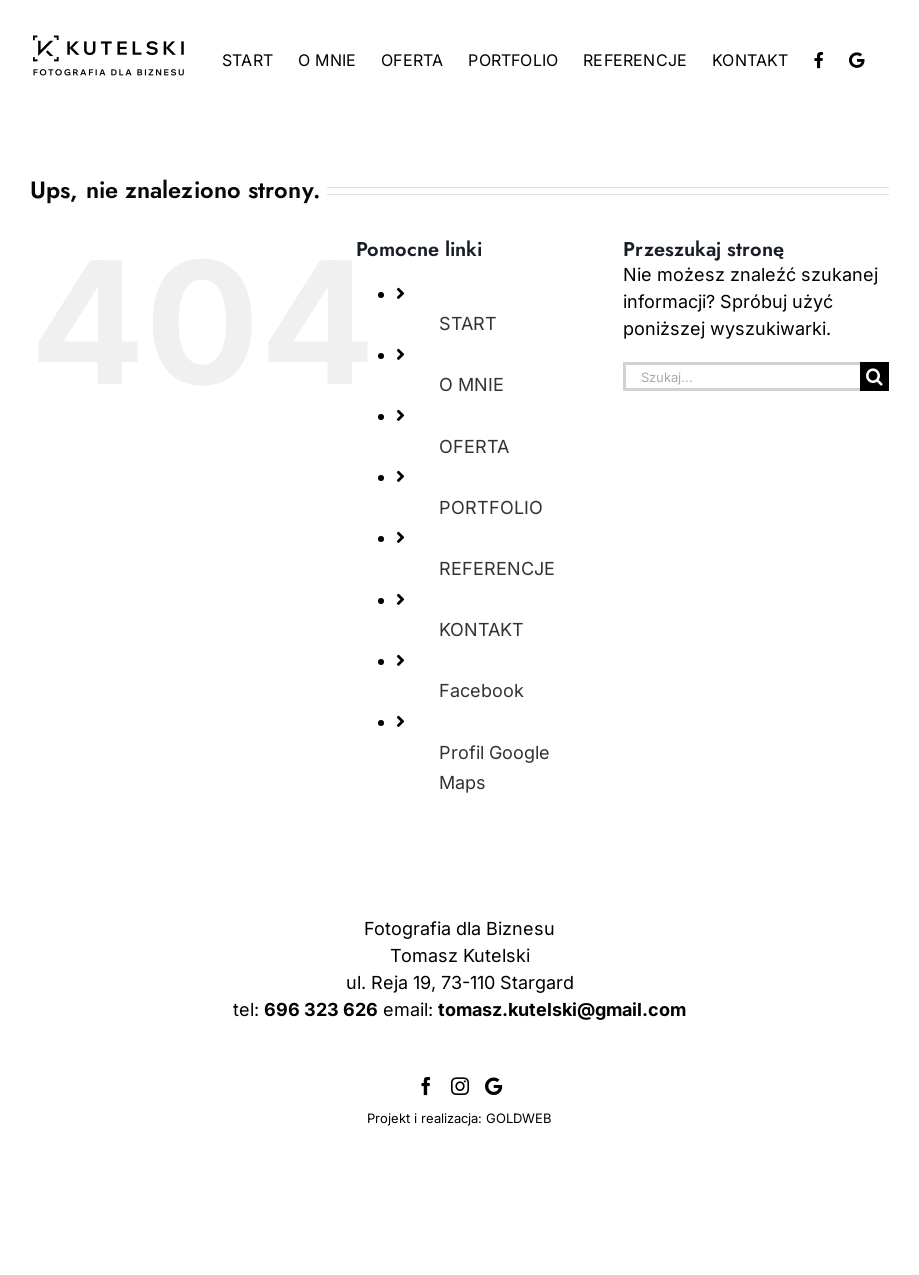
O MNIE (471, 384)
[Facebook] (426, 1086)
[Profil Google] (493, 1086)
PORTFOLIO (491, 507)
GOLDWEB (519, 1118)
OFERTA (474, 446)
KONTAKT (481, 629)
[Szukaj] (874, 376)
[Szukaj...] (741, 376)
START (468, 323)
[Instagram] (460, 1086)
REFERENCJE (497, 568)
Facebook (481, 690)
